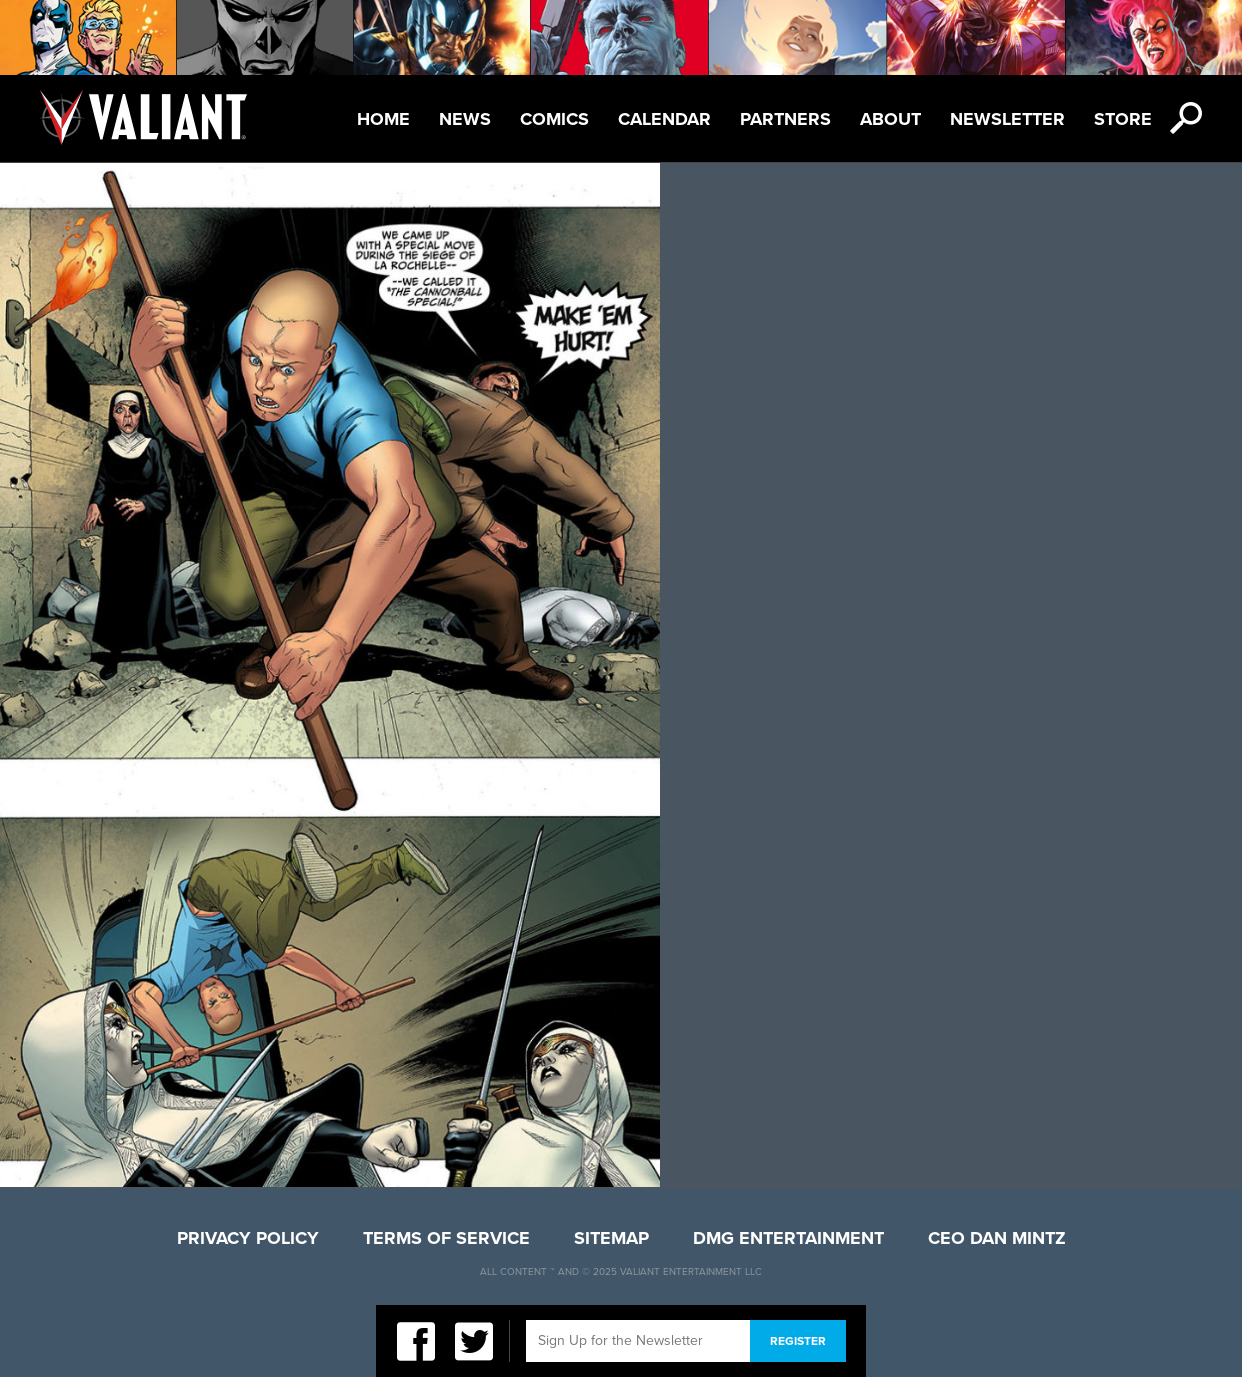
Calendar (664, 119)
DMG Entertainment (788, 1238)
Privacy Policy (248, 1238)
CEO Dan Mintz (997, 1238)
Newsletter (1007, 119)
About (890, 119)
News (465, 119)
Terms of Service (446, 1238)
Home (383, 119)
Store (1123, 119)
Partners (785, 119)
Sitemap (611, 1238)
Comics (554, 119)
